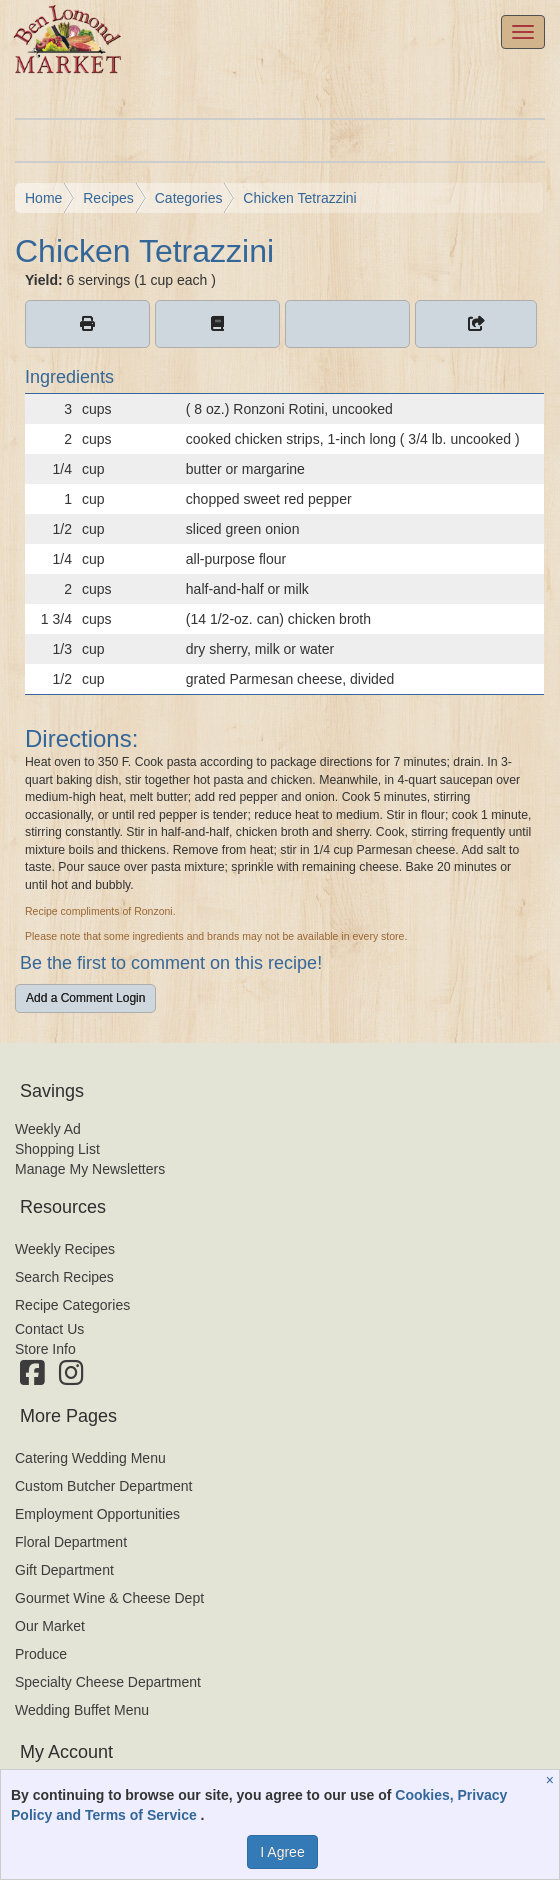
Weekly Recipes (65, 1249)
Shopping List (57, 1149)
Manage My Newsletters (90, 1169)
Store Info (45, 1349)
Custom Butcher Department (103, 1486)
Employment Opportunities (97, 1514)
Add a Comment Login (85, 998)
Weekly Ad (48, 1129)
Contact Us (49, 1329)
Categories (189, 198)
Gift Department (64, 1570)
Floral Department (71, 1542)
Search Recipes (64, 1277)
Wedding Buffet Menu (82, 1710)
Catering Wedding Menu (90, 1458)
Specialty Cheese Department (108, 1682)
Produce (41, 1654)
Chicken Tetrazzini (299, 198)
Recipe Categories (72, 1305)
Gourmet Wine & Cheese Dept (109, 1598)
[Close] (552, 1780)
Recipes (108, 198)
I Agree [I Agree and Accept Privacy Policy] (282, 1852)
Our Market (50, 1626)
